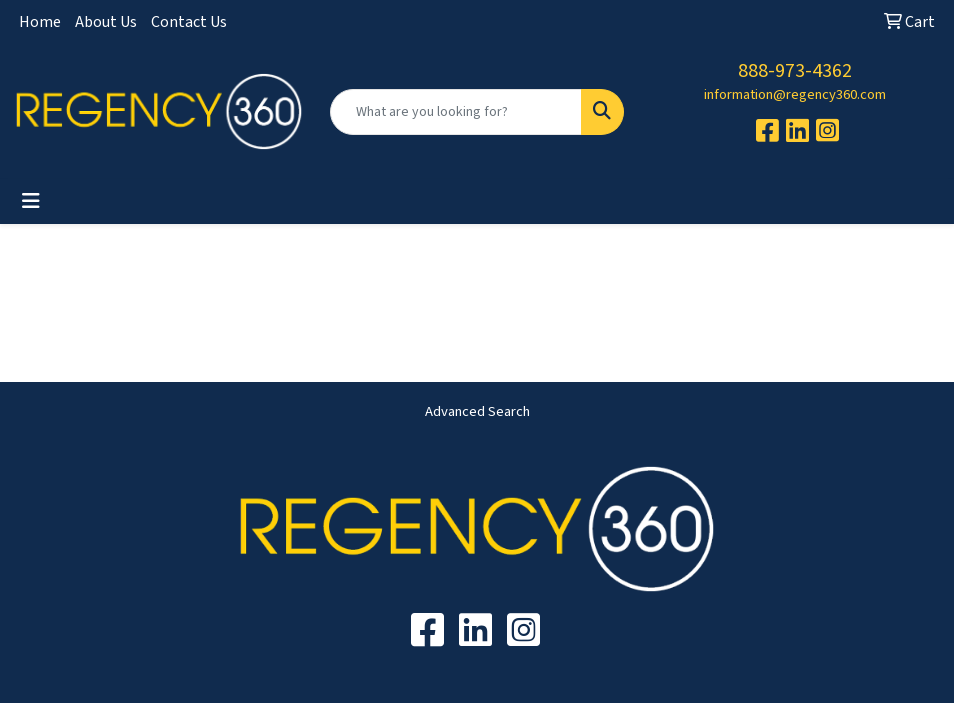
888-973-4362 (795, 71)
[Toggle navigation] (31, 201)
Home (40, 22)
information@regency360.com (795, 94)
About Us (106, 22)
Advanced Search (477, 411)
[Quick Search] (456, 112)
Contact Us (189, 22)
